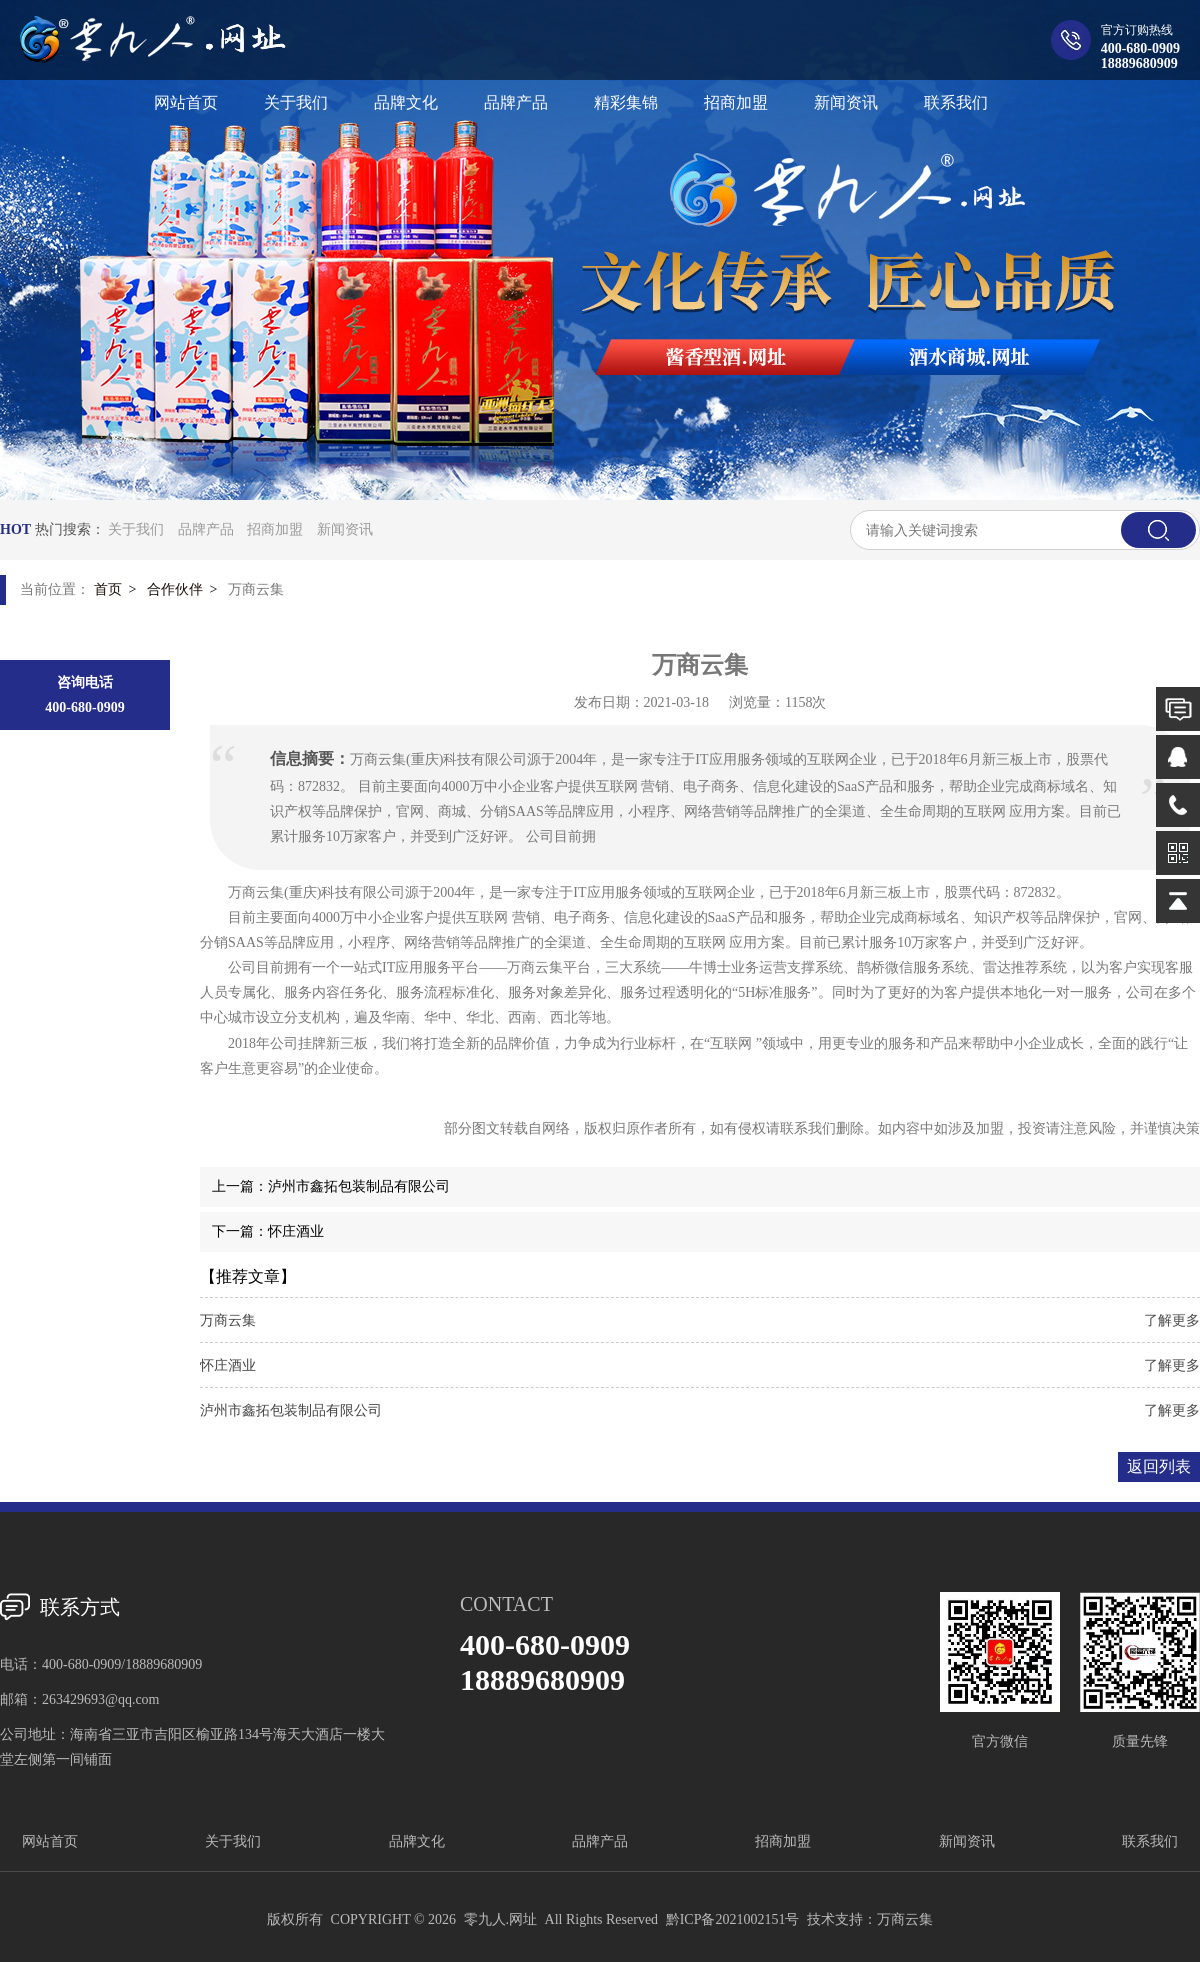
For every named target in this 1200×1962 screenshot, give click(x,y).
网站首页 (50, 1841)
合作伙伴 (175, 589)
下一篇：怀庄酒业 (268, 1231)
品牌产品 (206, 529)
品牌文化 (417, 1841)
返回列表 (1159, 1466)
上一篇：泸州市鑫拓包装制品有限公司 (331, 1186)
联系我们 (1150, 1841)
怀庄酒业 (228, 1365)
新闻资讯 (345, 529)
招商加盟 (275, 529)
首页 (108, 589)
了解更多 (1172, 1320)
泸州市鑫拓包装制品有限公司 (291, 1410)
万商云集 (228, 1320)
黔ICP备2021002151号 (733, 1919)
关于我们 (136, 529)
